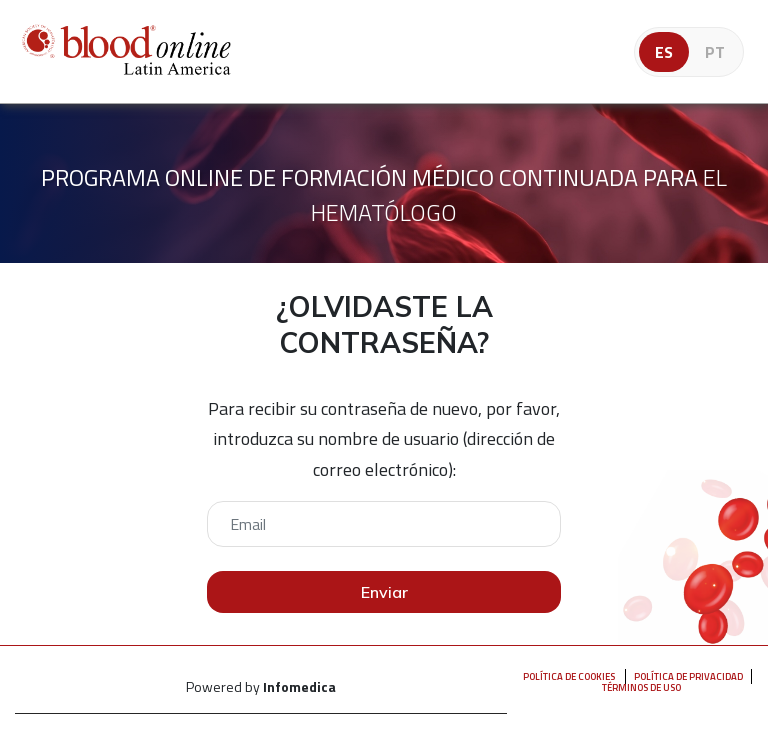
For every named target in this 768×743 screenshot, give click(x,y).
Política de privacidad (688, 676)
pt (715, 52)
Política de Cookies (569, 676)
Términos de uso (641, 687)
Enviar (384, 592)
